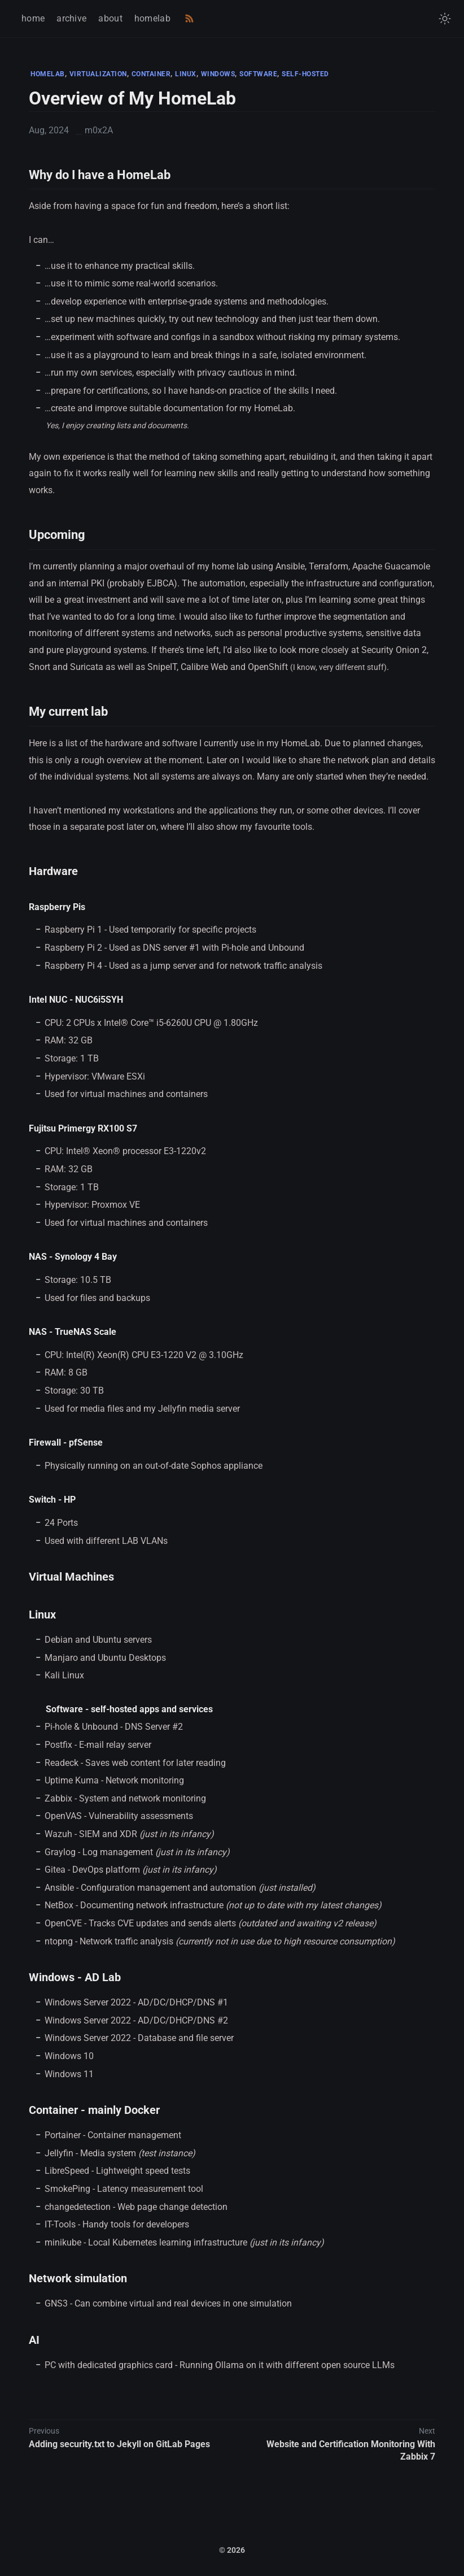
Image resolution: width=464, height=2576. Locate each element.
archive (71, 18)
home (33, 18)
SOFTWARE (258, 74)
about (110, 18)
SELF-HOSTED (305, 74)
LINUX (185, 74)
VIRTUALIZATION (98, 74)
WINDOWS (218, 74)
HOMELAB (47, 74)
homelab (152, 18)
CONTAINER (151, 74)
